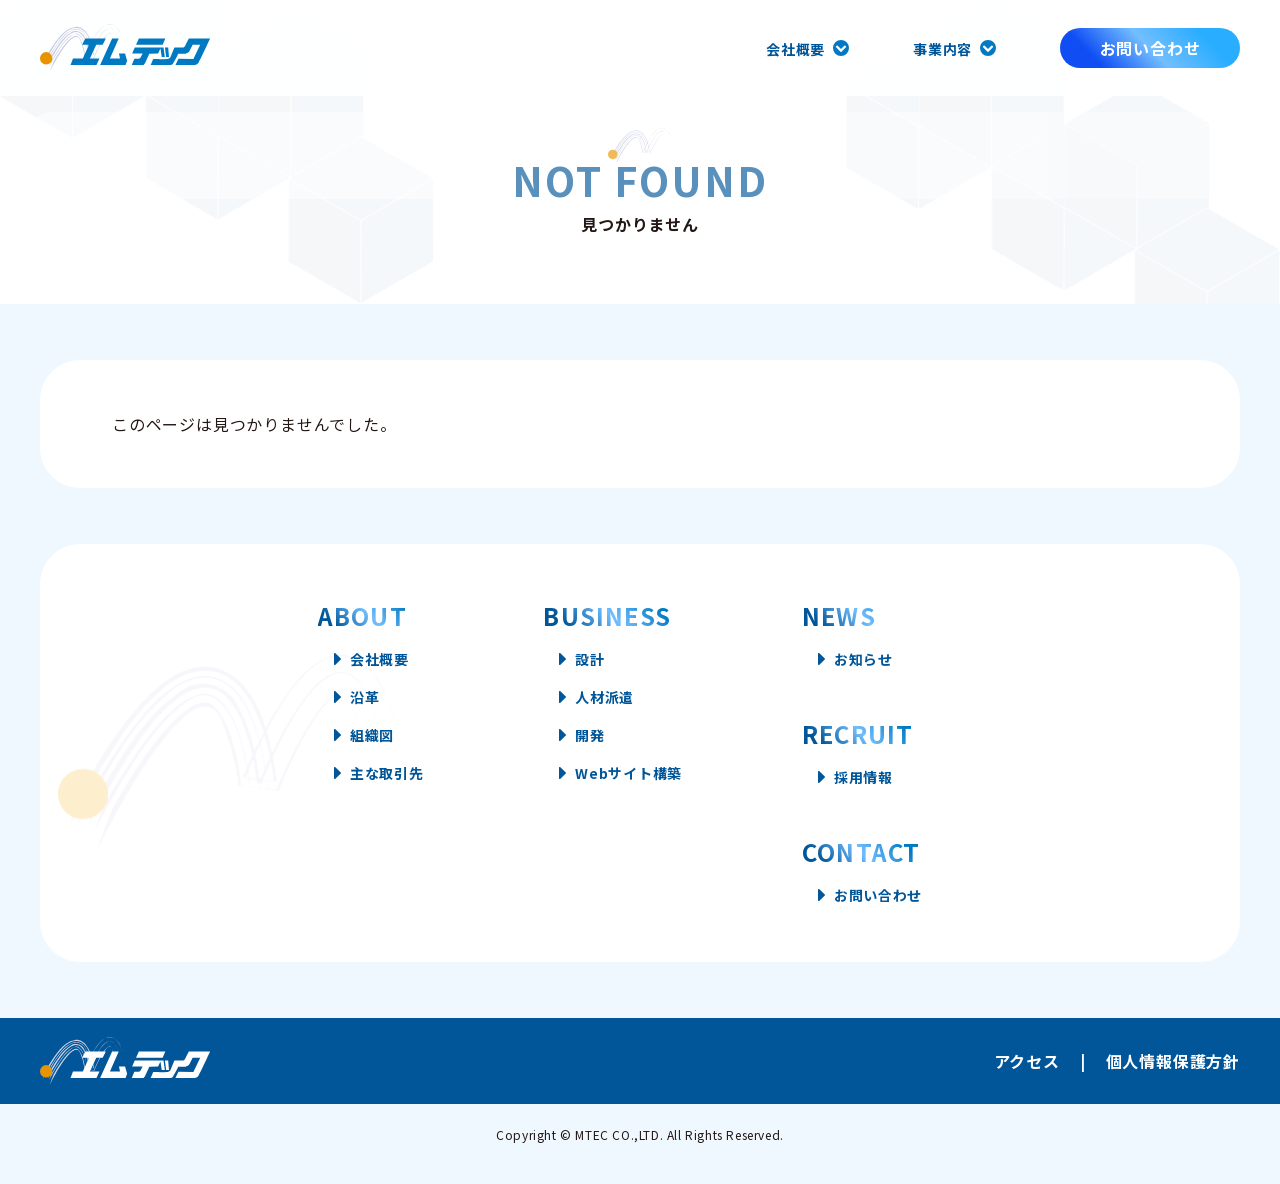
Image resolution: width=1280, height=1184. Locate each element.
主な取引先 (369, 794)
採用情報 (885, 786)
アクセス (1027, 1079)
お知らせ (885, 662)
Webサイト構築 (631, 794)
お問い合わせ (1150, 48)
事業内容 (938, 48)
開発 (588, 750)
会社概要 (783, 48)
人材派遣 (604, 706)
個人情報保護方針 (1173, 1079)
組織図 (352, 750)
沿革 (344, 706)
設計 (588, 662)
